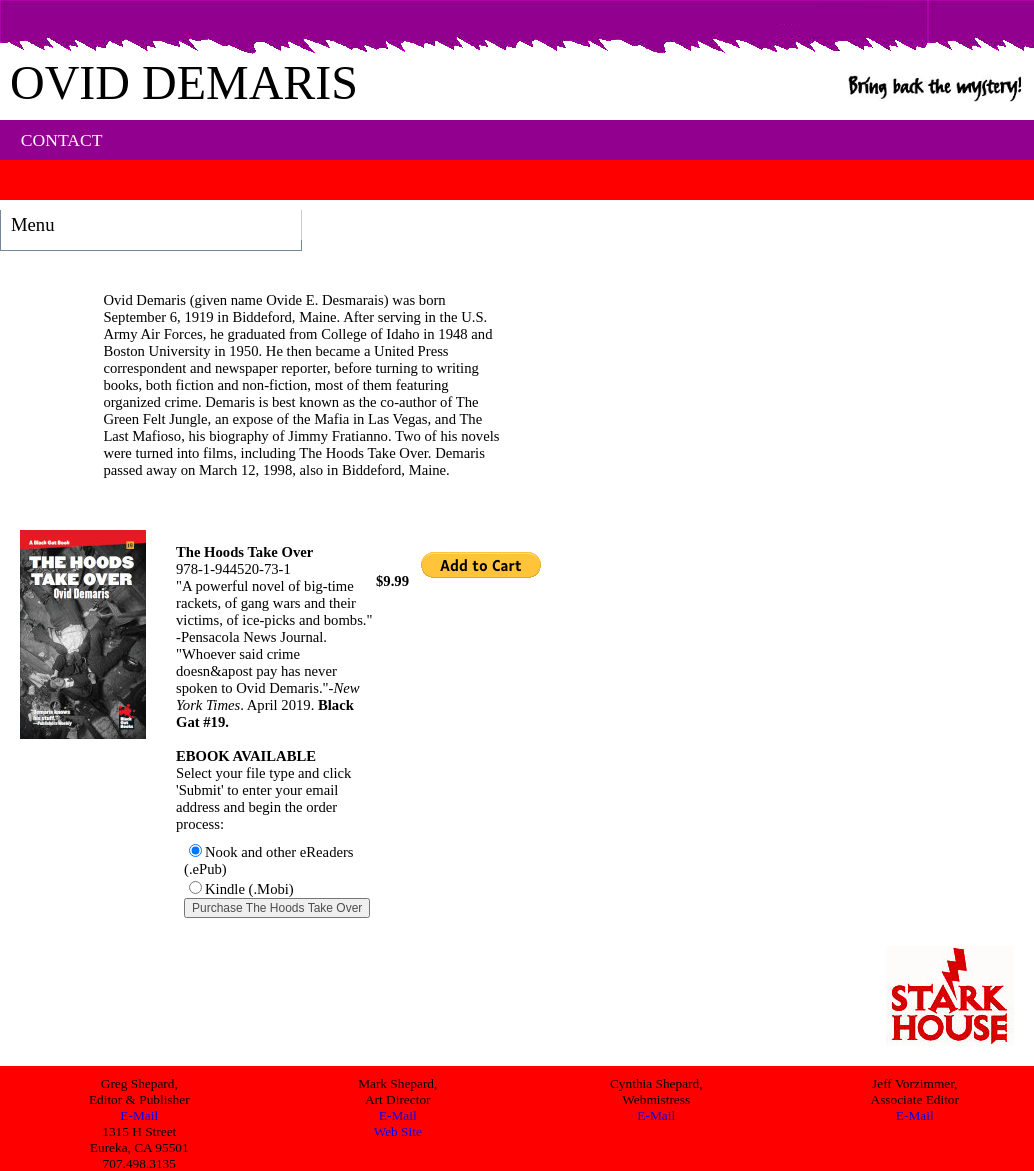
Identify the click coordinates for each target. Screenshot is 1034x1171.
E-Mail (139, 1115)
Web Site (398, 1131)
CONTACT (62, 140)
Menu (33, 224)
